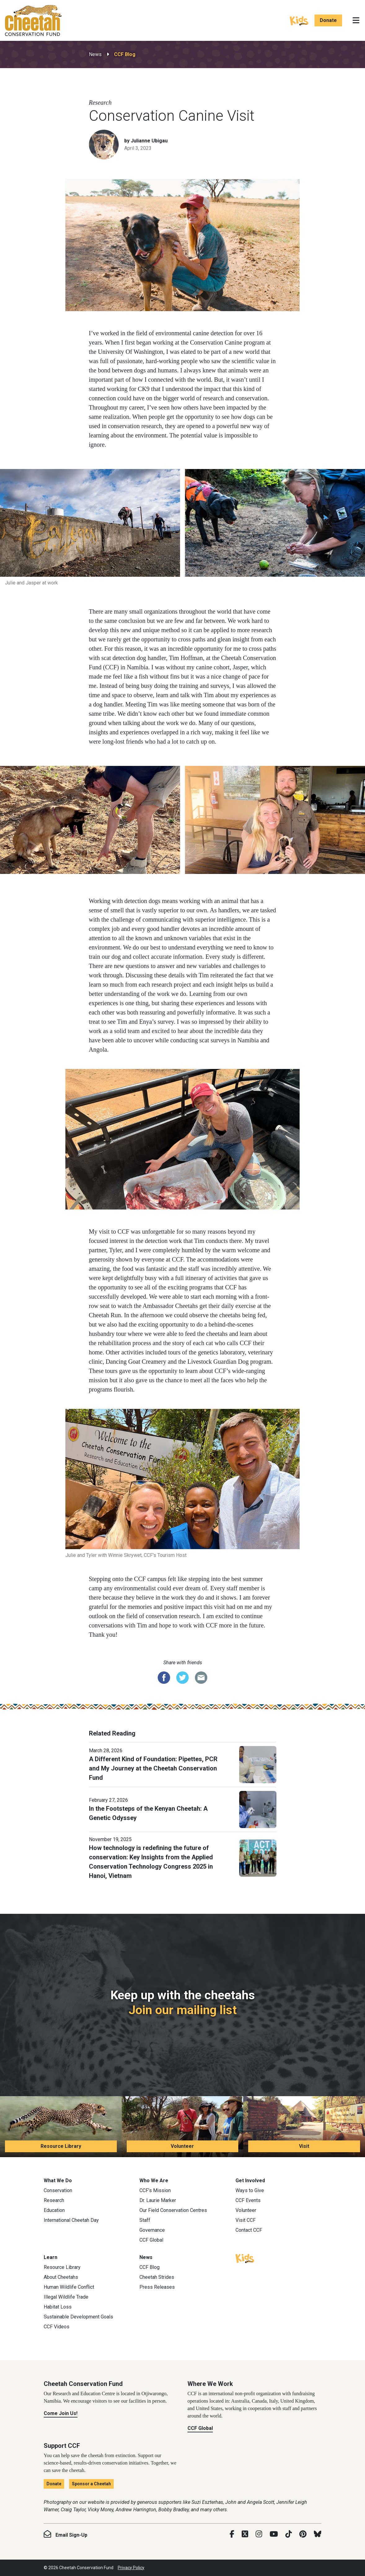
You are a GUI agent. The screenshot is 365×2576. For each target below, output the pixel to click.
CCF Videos (56, 2327)
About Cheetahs (61, 2277)
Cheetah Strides (156, 2277)
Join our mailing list (183, 2010)
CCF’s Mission (155, 2190)
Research (54, 2200)
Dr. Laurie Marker (157, 2200)
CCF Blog (124, 54)
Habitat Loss (58, 2307)
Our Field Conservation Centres (173, 2210)
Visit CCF (245, 2220)
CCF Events (248, 2200)
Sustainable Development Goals (78, 2317)
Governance (152, 2230)
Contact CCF (248, 2230)
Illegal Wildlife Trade (66, 2297)
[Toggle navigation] (356, 20)
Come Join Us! (60, 2413)
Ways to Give (249, 2190)
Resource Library (61, 2146)
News (95, 54)
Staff (144, 2220)
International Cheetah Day (71, 2220)
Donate (328, 20)
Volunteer (182, 2146)
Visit (304, 2146)
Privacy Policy (131, 2567)
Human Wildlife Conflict (69, 2287)
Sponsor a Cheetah (91, 2483)
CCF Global (151, 2240)
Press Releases (157, 2287)
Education (54, 2210)
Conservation (58, 2190)
